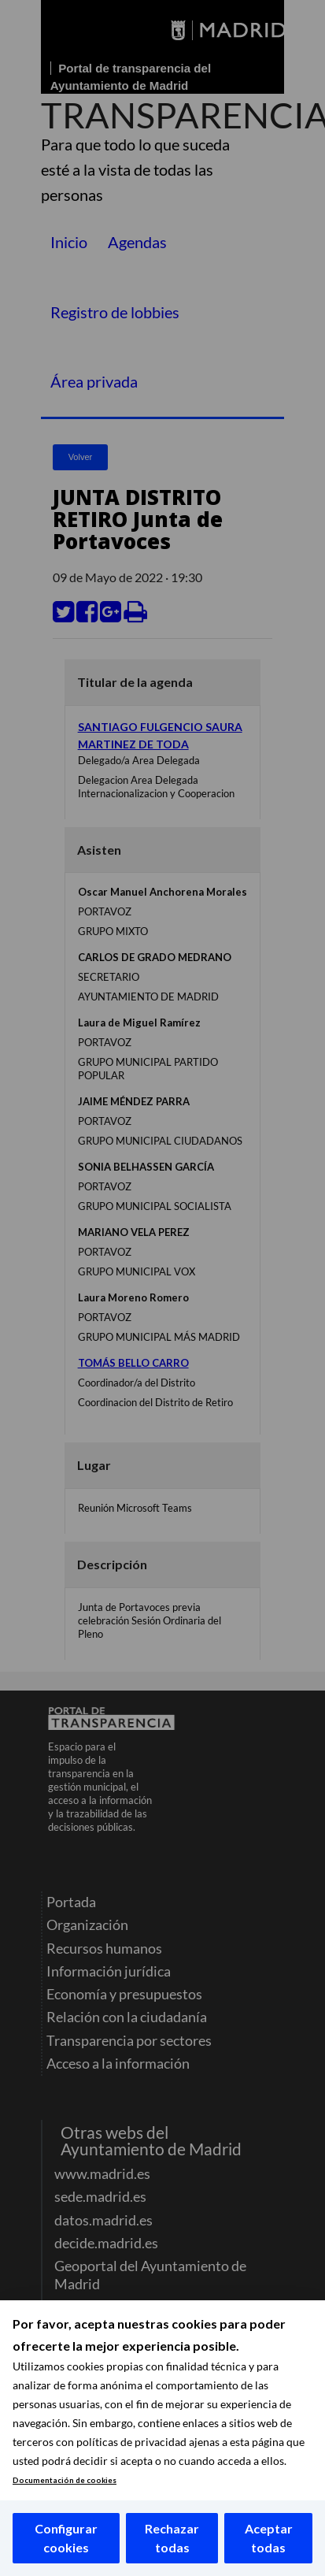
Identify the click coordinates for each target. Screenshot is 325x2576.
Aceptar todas (269, 2538)
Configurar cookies (66, 2538)
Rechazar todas (172, 2538)
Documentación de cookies (64, 2480)
